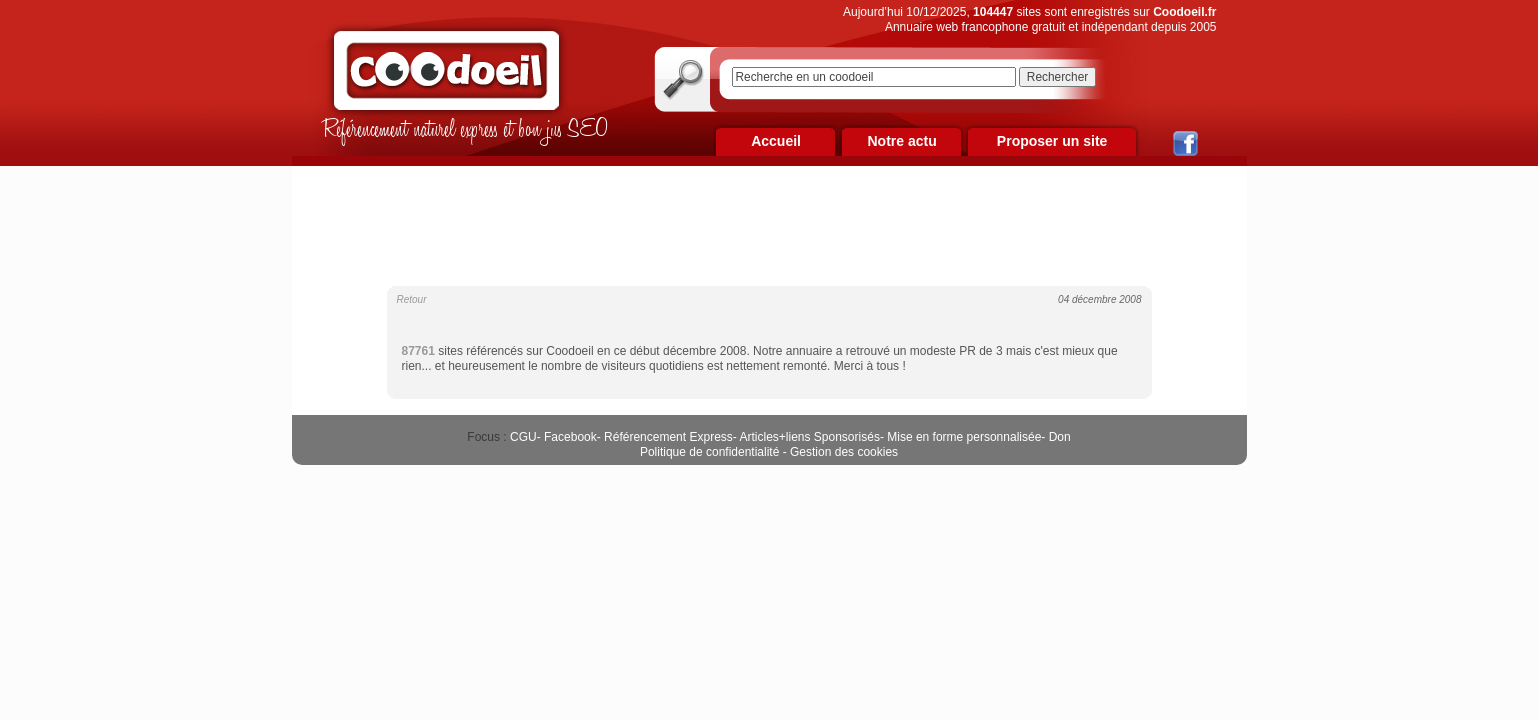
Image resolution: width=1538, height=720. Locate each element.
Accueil (776, 141)
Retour (412, 299)
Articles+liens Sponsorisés (809, 437)
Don (1060, 437)
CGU (523, 437)
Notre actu (901, 141)
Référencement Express (668, 437)
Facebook (570, 437)
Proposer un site (1052, 141)
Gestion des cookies (844, 452)
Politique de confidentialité (709, 452)
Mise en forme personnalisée (964, 437)
